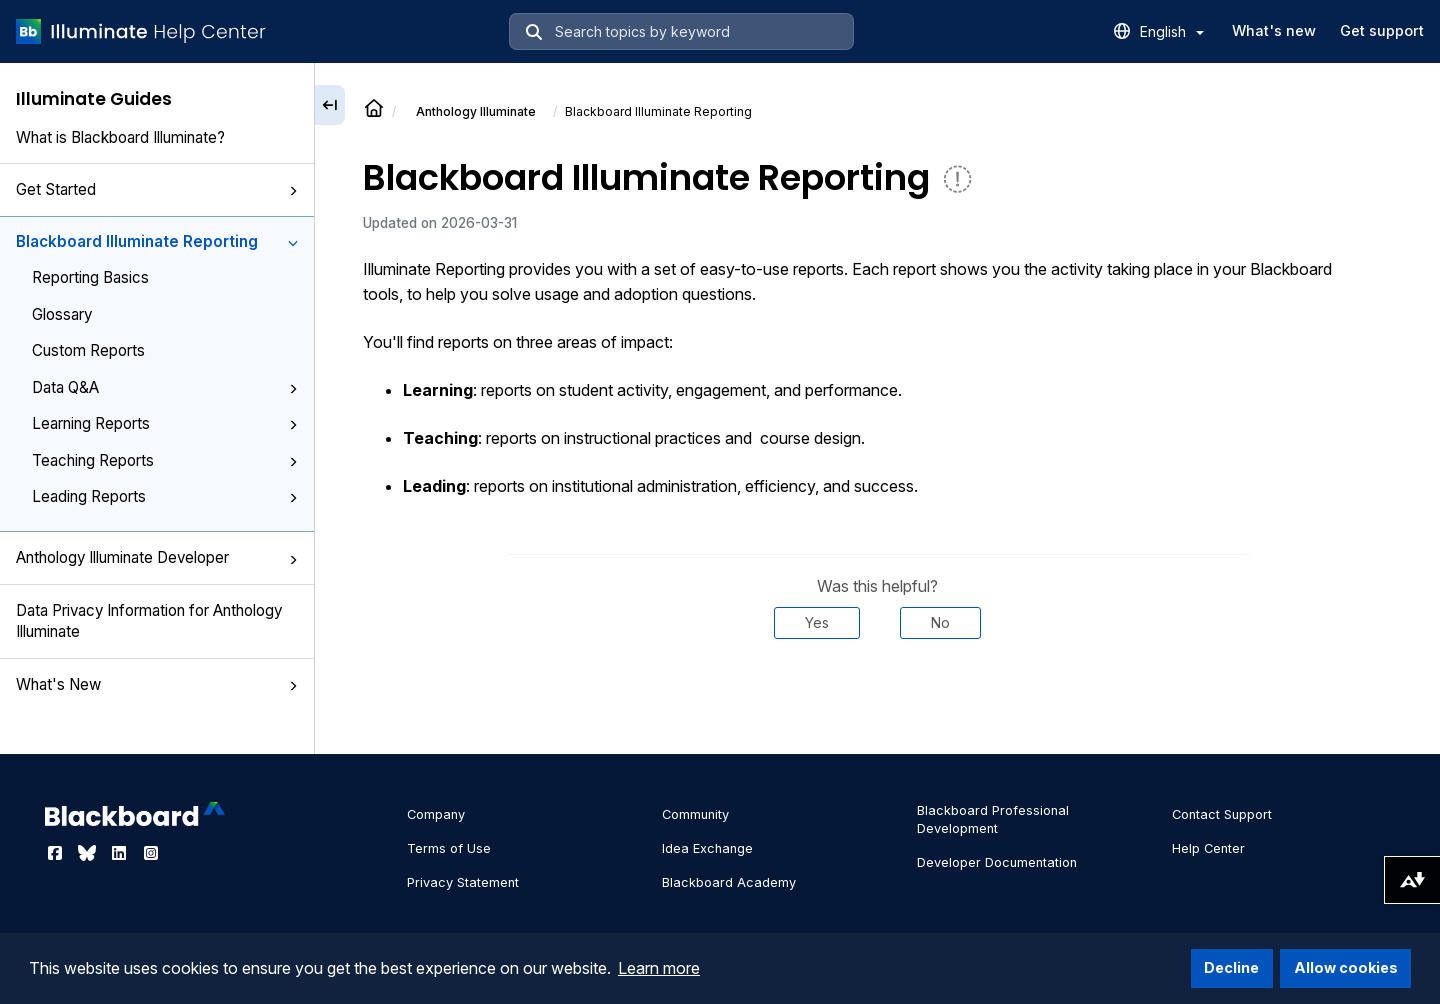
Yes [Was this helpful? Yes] (817, 622)
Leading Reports (165, 496)
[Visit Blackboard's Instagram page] (151, 853)
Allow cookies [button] (1346, 967)
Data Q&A (165, 387)
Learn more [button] (659, 968)
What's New (157, 684)
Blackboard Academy (729, 882)
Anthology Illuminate (476, 111)
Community (695, 814)
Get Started (157, 189)
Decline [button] (1231, 967)
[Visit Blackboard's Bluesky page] (89, 853)
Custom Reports (88, 350)
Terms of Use (449, 848)
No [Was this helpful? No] (940, 622)
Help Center (1208, 848)
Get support (1382, 30)
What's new (1274, 30)
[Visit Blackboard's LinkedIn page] (121, 853)
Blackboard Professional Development (993, 819)
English (1172, 31)
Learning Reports (165, 423)
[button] (293, 191)
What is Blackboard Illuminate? (120, 137)
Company (436, 814)
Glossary (62, 314)
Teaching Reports (165, 460)
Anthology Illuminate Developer (157, 557)
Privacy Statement (463, 882)
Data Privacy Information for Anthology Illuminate (149, 621)
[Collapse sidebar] (330, 105)
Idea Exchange (707, 848)
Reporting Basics (90, 277)
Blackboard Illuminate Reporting (157, 241)
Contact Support (1222, 814)
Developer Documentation (997, 862)
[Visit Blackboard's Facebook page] (57, 853)
